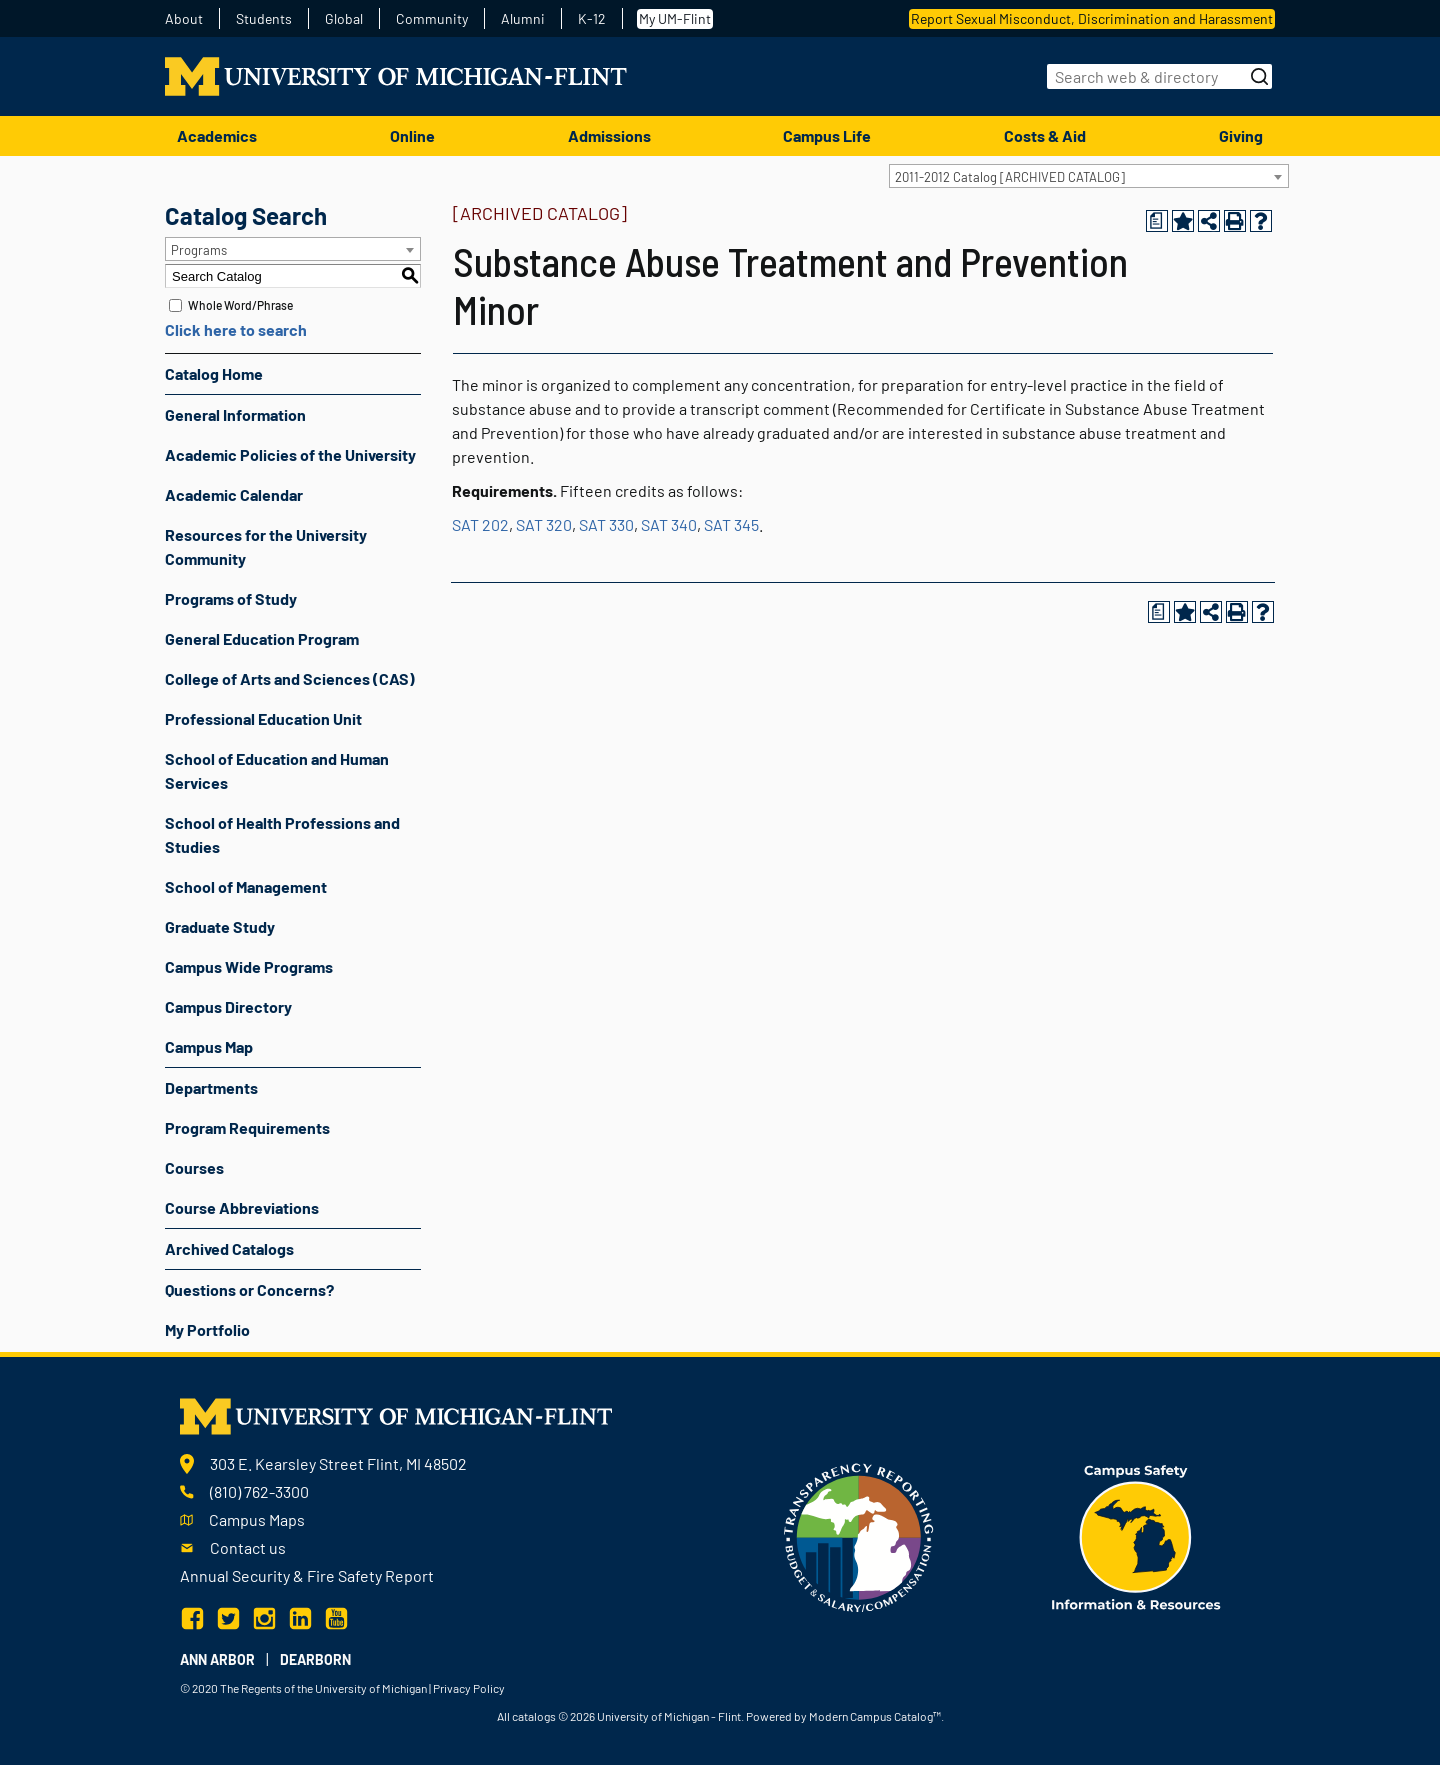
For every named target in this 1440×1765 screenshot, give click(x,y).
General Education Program (262, 638)
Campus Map (209, 1046)
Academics (217, 135)
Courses (194, 1167)
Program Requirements (247, 1127)
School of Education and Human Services (277, 770)
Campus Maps (257, 1519)
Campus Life (827, 135)
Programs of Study (231, 598)
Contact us (248, 1547)
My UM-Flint (675, 18)
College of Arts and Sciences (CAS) (290, 678)
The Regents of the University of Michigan (323, 1688)
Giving (1241, 135)
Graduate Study (220, 926)
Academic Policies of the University (290, 454)
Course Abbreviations (242, 1207)
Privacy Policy (469, 1688)
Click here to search (236, 329)
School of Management (246, 886)
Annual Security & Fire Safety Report (307, 1575)
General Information (235, 414)
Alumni (523, 19)
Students (264, 19)
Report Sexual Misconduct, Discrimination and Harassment (1092, 18)
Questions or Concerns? (249, 1289)
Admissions (609, 135)
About (184, 19)
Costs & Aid (1045, 135)
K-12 (592, 19)
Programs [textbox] (199, 250)
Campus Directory (228, 1006)
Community (432, 19)
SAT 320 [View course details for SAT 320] (544, 524)
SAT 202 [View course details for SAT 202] (480, 524)
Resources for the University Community (266, 546)
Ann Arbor (217, 1659)
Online (412, 135)
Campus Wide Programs (249, 966)
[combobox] (1089, 176)
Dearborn (315, 1659)
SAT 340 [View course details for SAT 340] (669, 524)
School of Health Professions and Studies (282, 834)
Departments (211, 1087)
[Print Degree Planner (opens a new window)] (1157, 221)
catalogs (534, 1716)
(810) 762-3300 (259, 1491)
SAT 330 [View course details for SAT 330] (606, 524)
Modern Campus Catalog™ (875, 1716)
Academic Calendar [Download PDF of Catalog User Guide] (234, 494)
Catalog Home (214, 373)
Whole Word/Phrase (240, 305)
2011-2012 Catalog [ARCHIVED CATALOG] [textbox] (1010, 177)
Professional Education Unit (263, 718)
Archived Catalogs (229, 1248)
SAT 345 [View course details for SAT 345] (731, 524)
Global (344, 19)
